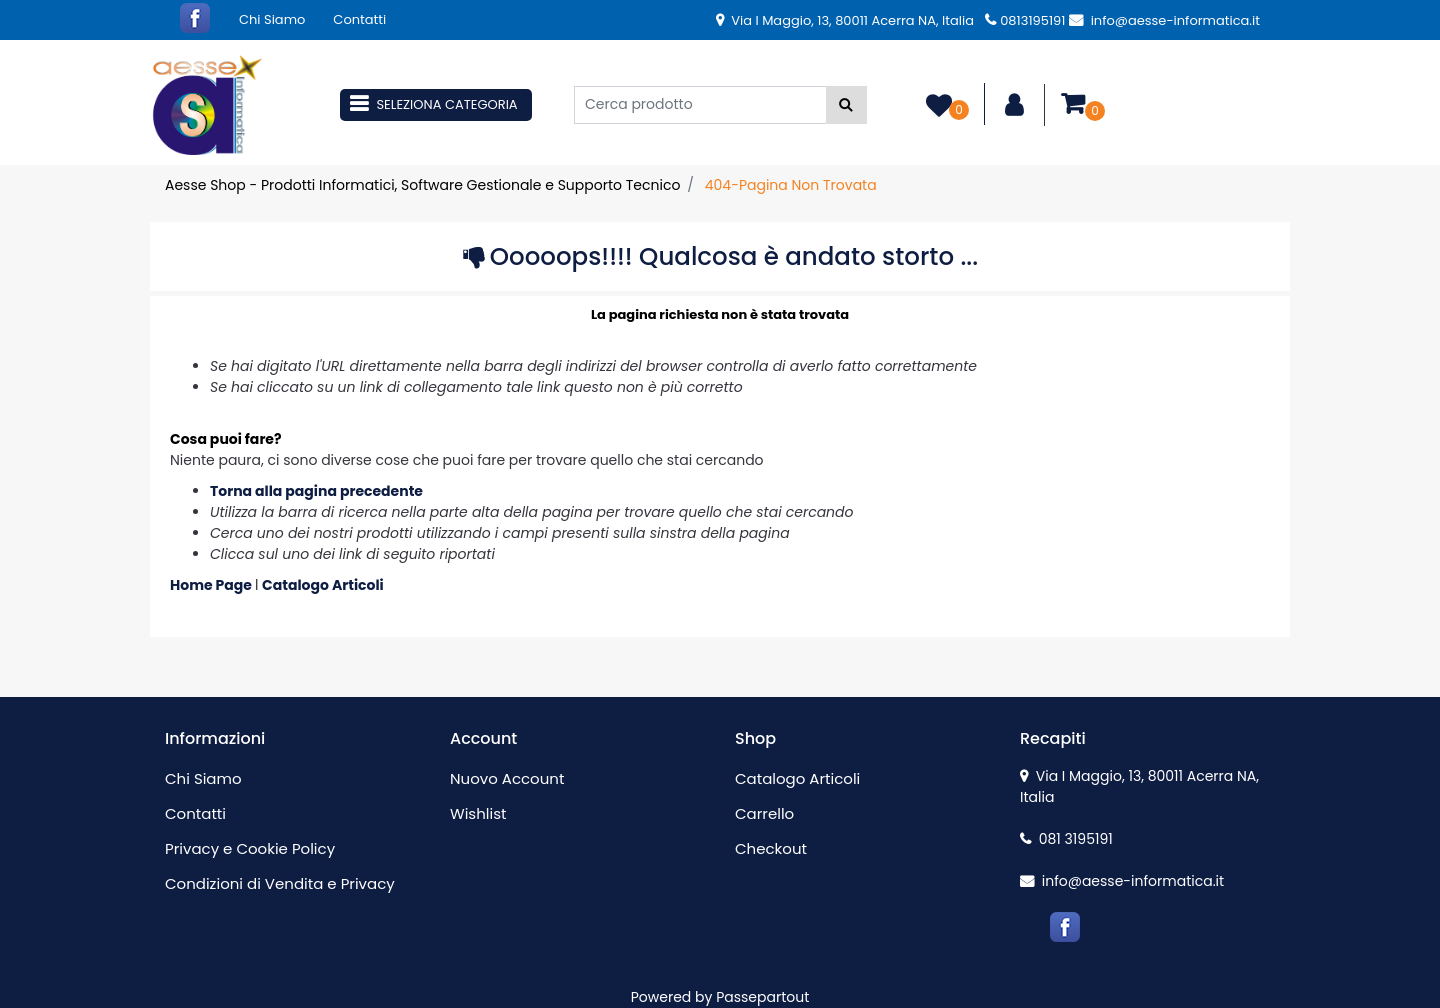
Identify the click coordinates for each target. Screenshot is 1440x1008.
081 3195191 (1066, 839)
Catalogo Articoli (323, 585)
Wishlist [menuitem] (478, 813)
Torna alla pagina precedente (316, 491)
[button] (846, 105)
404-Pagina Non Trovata (791, 185)
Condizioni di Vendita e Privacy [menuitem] (280, 883)
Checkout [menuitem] (771, 848)
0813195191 (1025, 20)
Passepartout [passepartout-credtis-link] (762, 997)
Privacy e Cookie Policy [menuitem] (250, 848)
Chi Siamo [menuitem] (272, 19)
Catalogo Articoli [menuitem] (797, 778)
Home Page (212, 585)
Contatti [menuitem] (359, 19)
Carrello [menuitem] (764, 813)
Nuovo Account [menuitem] (507, 778)
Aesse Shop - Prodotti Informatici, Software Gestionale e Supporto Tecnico (422, 185)
